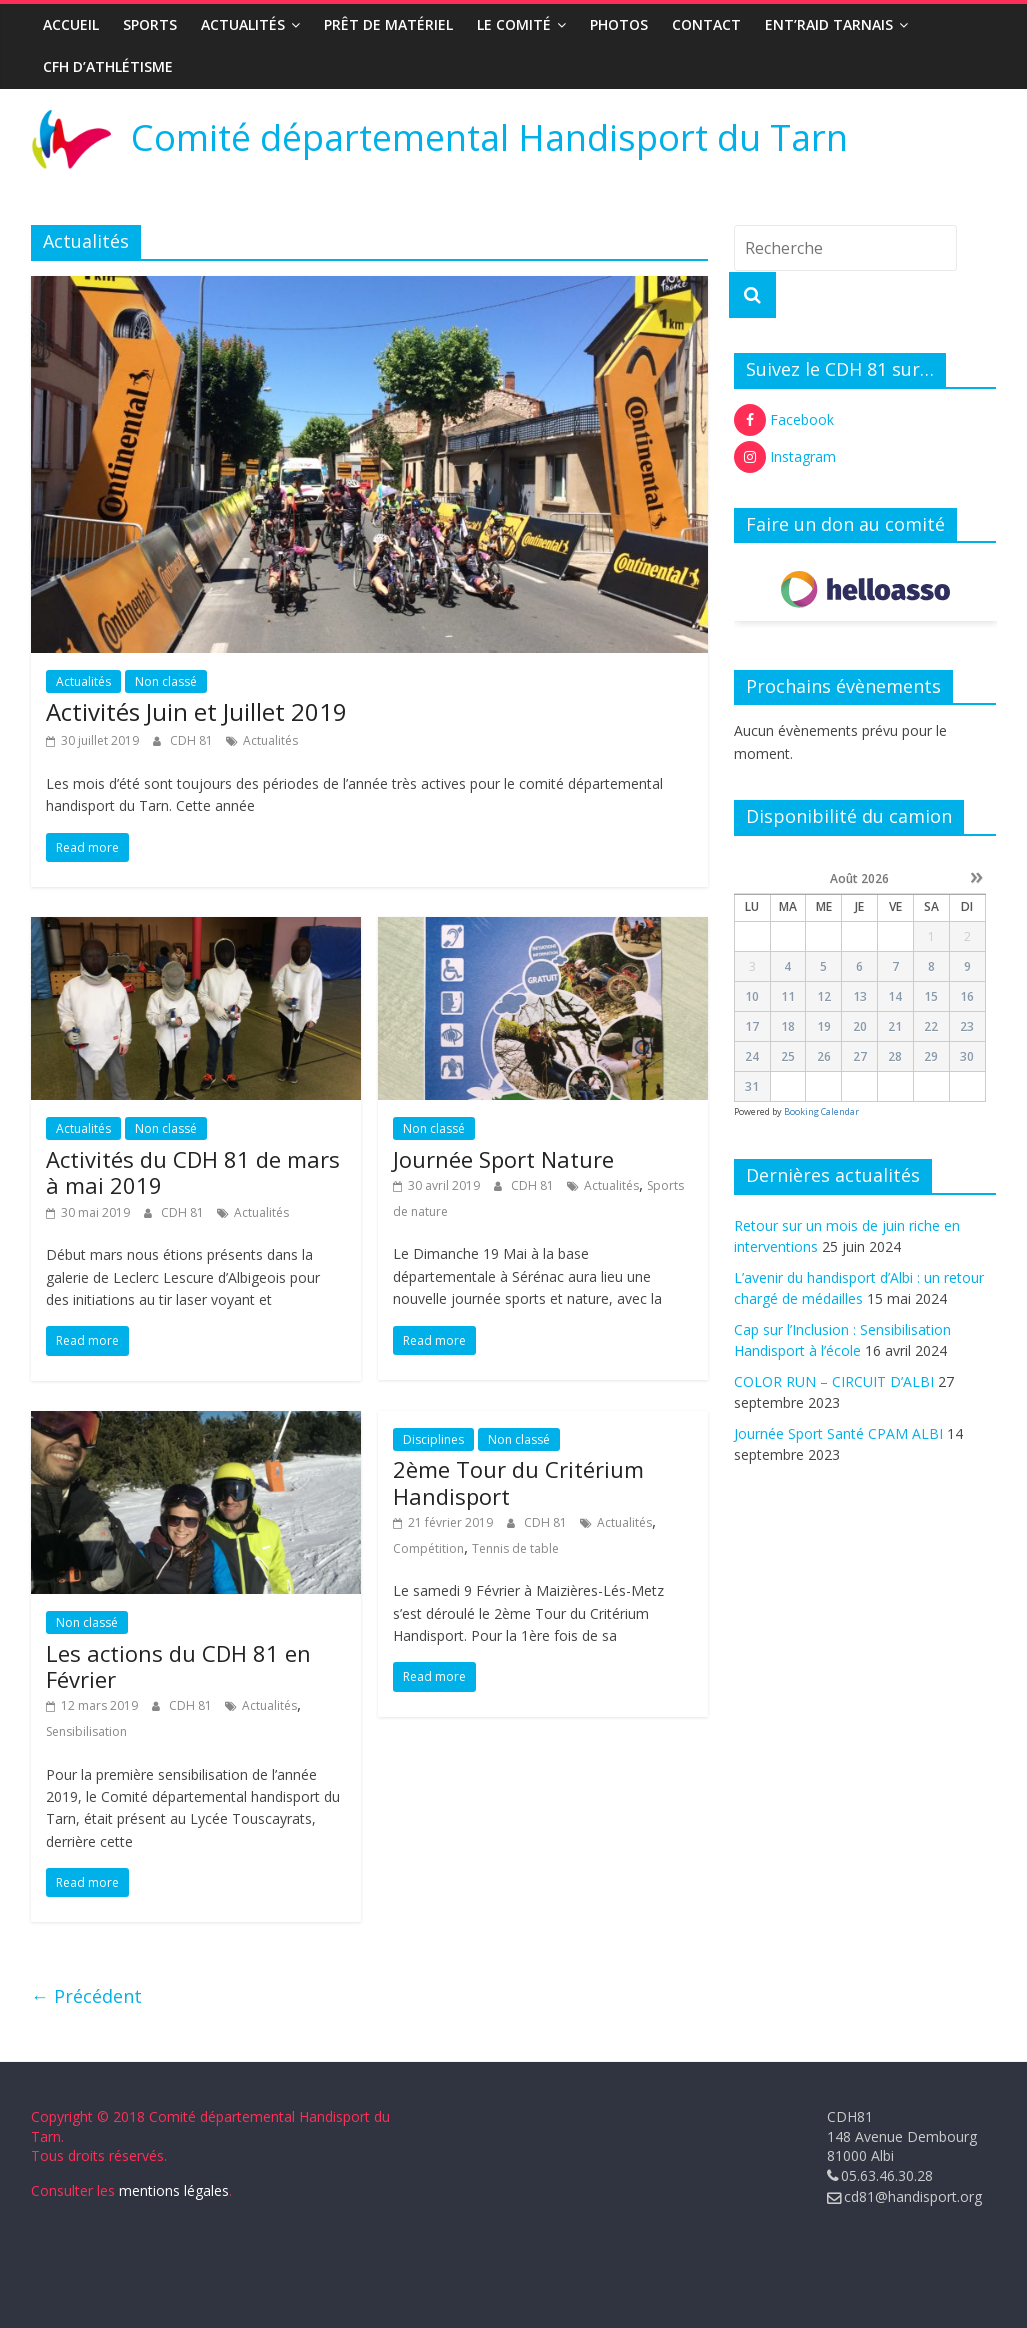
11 (788, 996)
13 (860, 996)
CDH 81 (193, 740)
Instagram (785, 457)
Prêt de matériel (388, 24)
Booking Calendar (821, 1111)
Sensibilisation (86, 1731)
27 (860, 1056)
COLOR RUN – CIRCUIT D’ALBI (834, 1381)
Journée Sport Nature (503, 1159)
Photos (619, 24)
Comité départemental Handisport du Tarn (489, 137)
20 (860, 1026)
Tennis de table (515, 1548)
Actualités (243, 24)
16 (967, 996)
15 (931, 996)
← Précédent (86, 1996)
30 (967, 1056)
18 (788, 1026)
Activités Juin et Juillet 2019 (196, 711)
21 (895, 1026)
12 (824, 996)
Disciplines (433, 1439)
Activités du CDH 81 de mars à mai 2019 (193, 1172)
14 (895, 996)
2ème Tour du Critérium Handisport (518, 1482)
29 (931, 1056)
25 (788, 1056)
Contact (706, 24)
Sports (150, 24)
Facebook (784, 420)
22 (931, 1026)
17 (752, 1026)
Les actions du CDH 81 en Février (178, 1666)
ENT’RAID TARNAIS (829, 24)
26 (824, 1056)
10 (752, 996)
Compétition (428, 1548)
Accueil (71, 24)
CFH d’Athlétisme (108, 66)
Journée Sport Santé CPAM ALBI (838, 1433)
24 (752, 1056)
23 (967, 1026)
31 (752, 1086)
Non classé (166, 681)
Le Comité (514, 24)
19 (824, 1026)
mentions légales (174, 2190)
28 (895, 1056)
